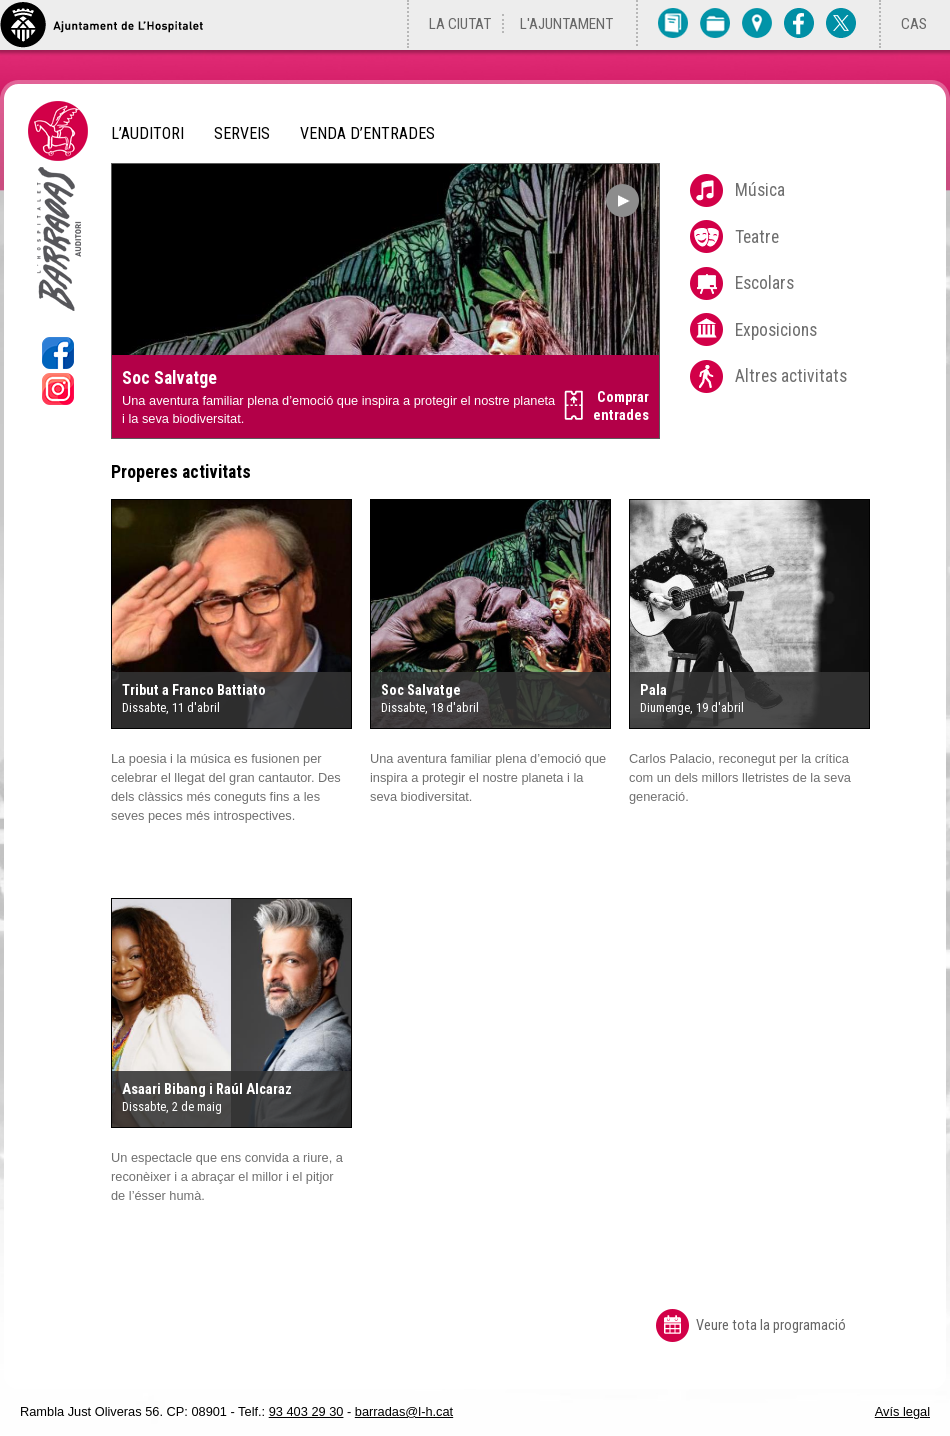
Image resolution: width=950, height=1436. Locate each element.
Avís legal (902, 1411)
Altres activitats (791, 376)
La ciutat (460, 24)
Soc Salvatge (169, 378)
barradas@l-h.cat (404, 1411)
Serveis (242, 134)
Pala (653, 690)
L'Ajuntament (566, 24)
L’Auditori (147, 134)
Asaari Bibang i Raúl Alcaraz (207, 1089)
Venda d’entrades (367, 134)
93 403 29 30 (306, 1411)
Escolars (764, 283)
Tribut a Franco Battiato (194, 690)
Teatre (757, 237)
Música (760, 190)
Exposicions (776, 330)
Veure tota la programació (771, 1325)
